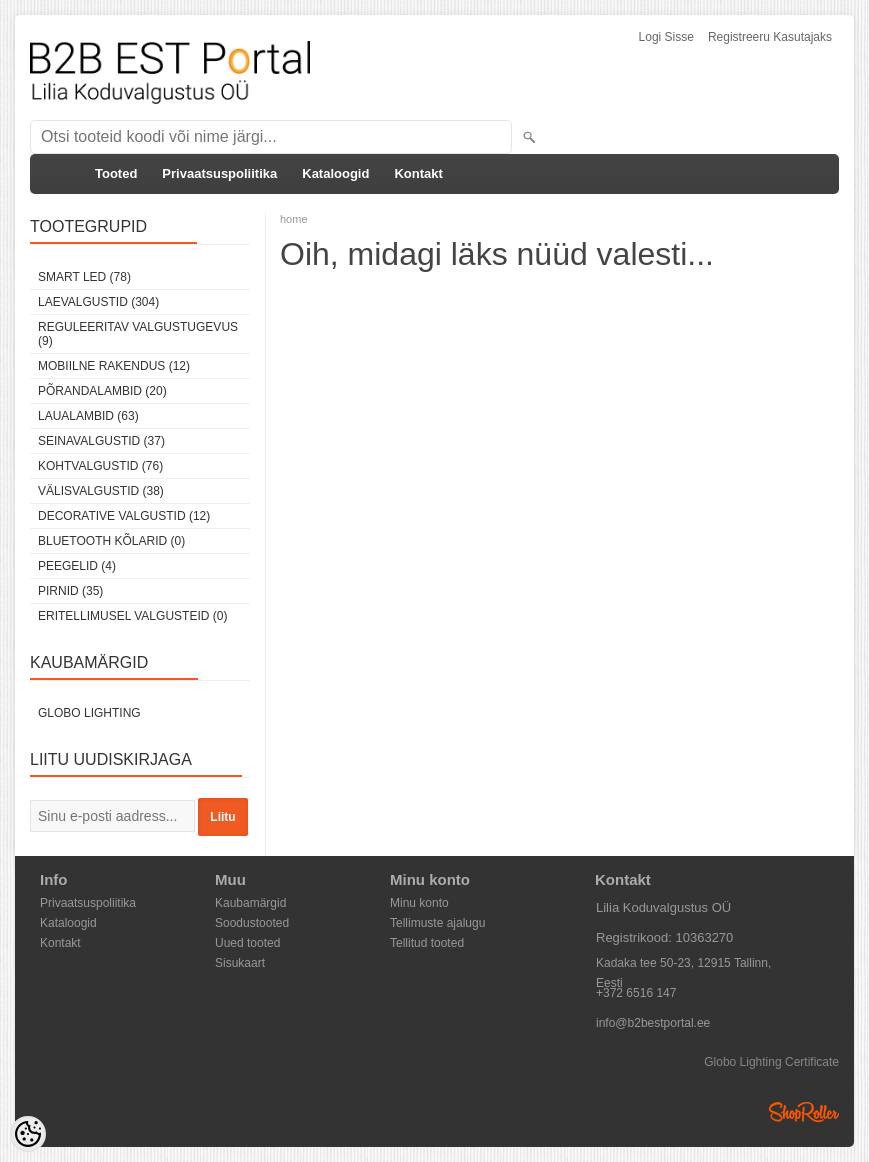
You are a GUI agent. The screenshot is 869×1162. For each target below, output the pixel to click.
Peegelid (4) (77, 566)
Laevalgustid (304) (98, 302)
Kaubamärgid (250, 903)
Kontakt (418, 173)
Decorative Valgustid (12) (124, 516)
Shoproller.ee (804, 1112)
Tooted (116, 173)
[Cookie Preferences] (28, 1134)
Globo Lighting (89, 713)
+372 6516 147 (636, 993)
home (294, 219)
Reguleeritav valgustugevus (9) (138, 334)
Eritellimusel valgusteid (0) (132, 616)
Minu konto (419, 903)
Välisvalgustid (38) (101, 491)
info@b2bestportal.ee (653, 1023)
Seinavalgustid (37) (101, 441)
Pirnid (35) (70, 591)
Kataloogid (335, 173)
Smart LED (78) (84, 277)
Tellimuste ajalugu (437, 923)
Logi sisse (666, 37)
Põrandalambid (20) (102, 391)
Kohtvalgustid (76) (100, 466)
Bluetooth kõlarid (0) (111, 541)
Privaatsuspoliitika (219, 173)
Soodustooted (252, 923)
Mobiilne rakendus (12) (114, 366)
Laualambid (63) (88, 416)
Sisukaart (240, 963)
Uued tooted (247, 943)
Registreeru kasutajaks (770, 37)
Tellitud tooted (427, 943)
